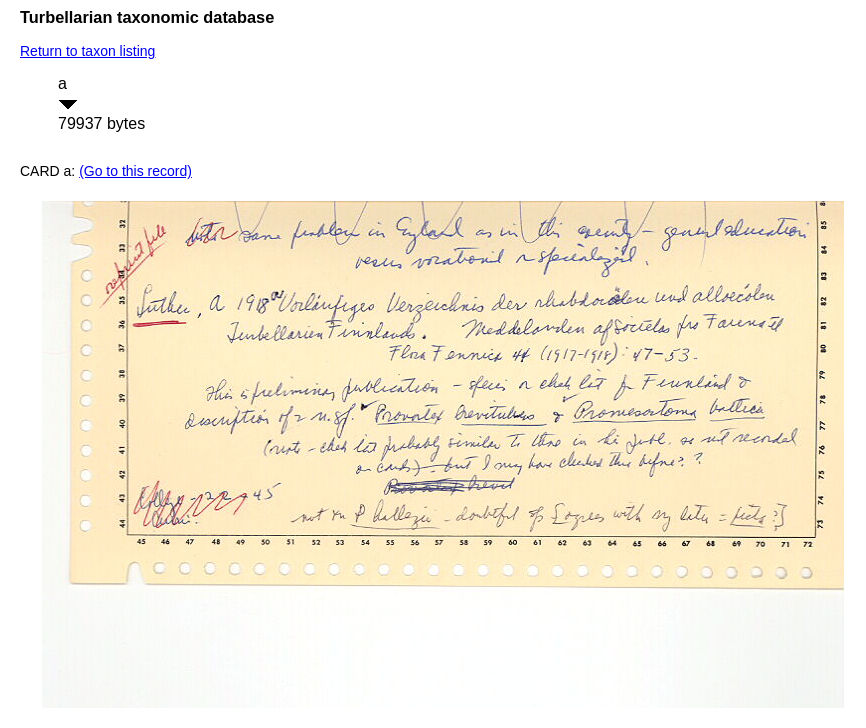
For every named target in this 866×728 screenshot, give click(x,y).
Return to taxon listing (87, 51)
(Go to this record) (135, 171)
